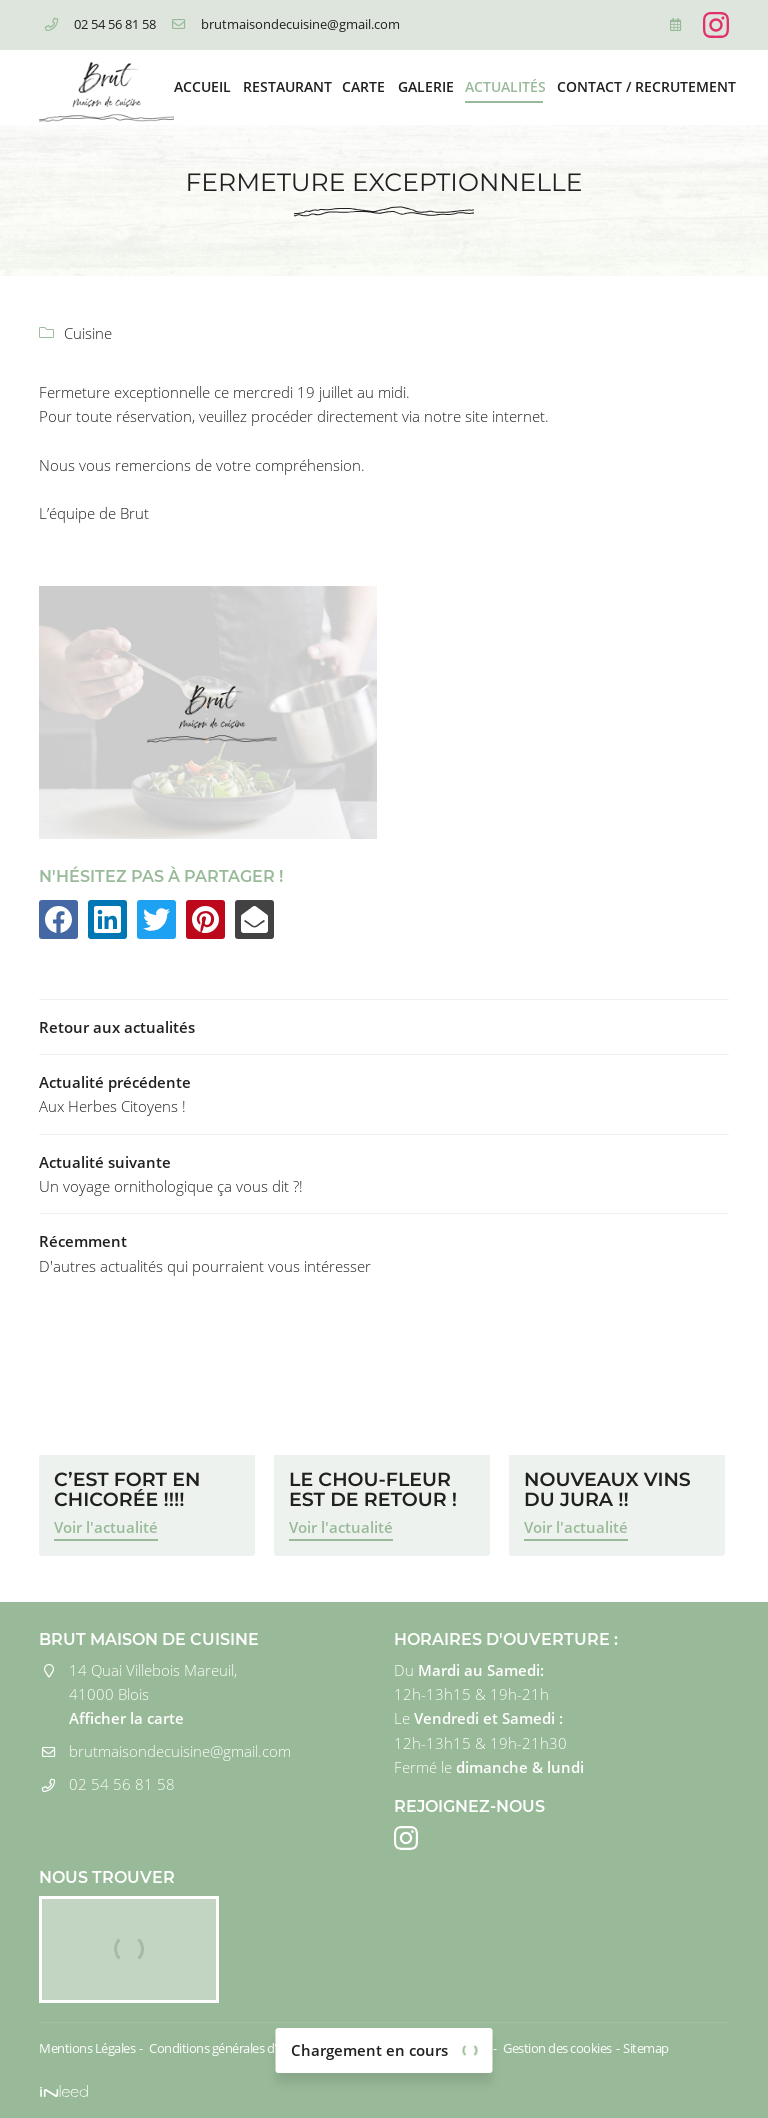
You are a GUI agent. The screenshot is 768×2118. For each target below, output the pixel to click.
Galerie (425, 87)
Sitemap (646, 2048)
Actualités (504, 87)
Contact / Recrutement (643, 87)
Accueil (201, 87)
